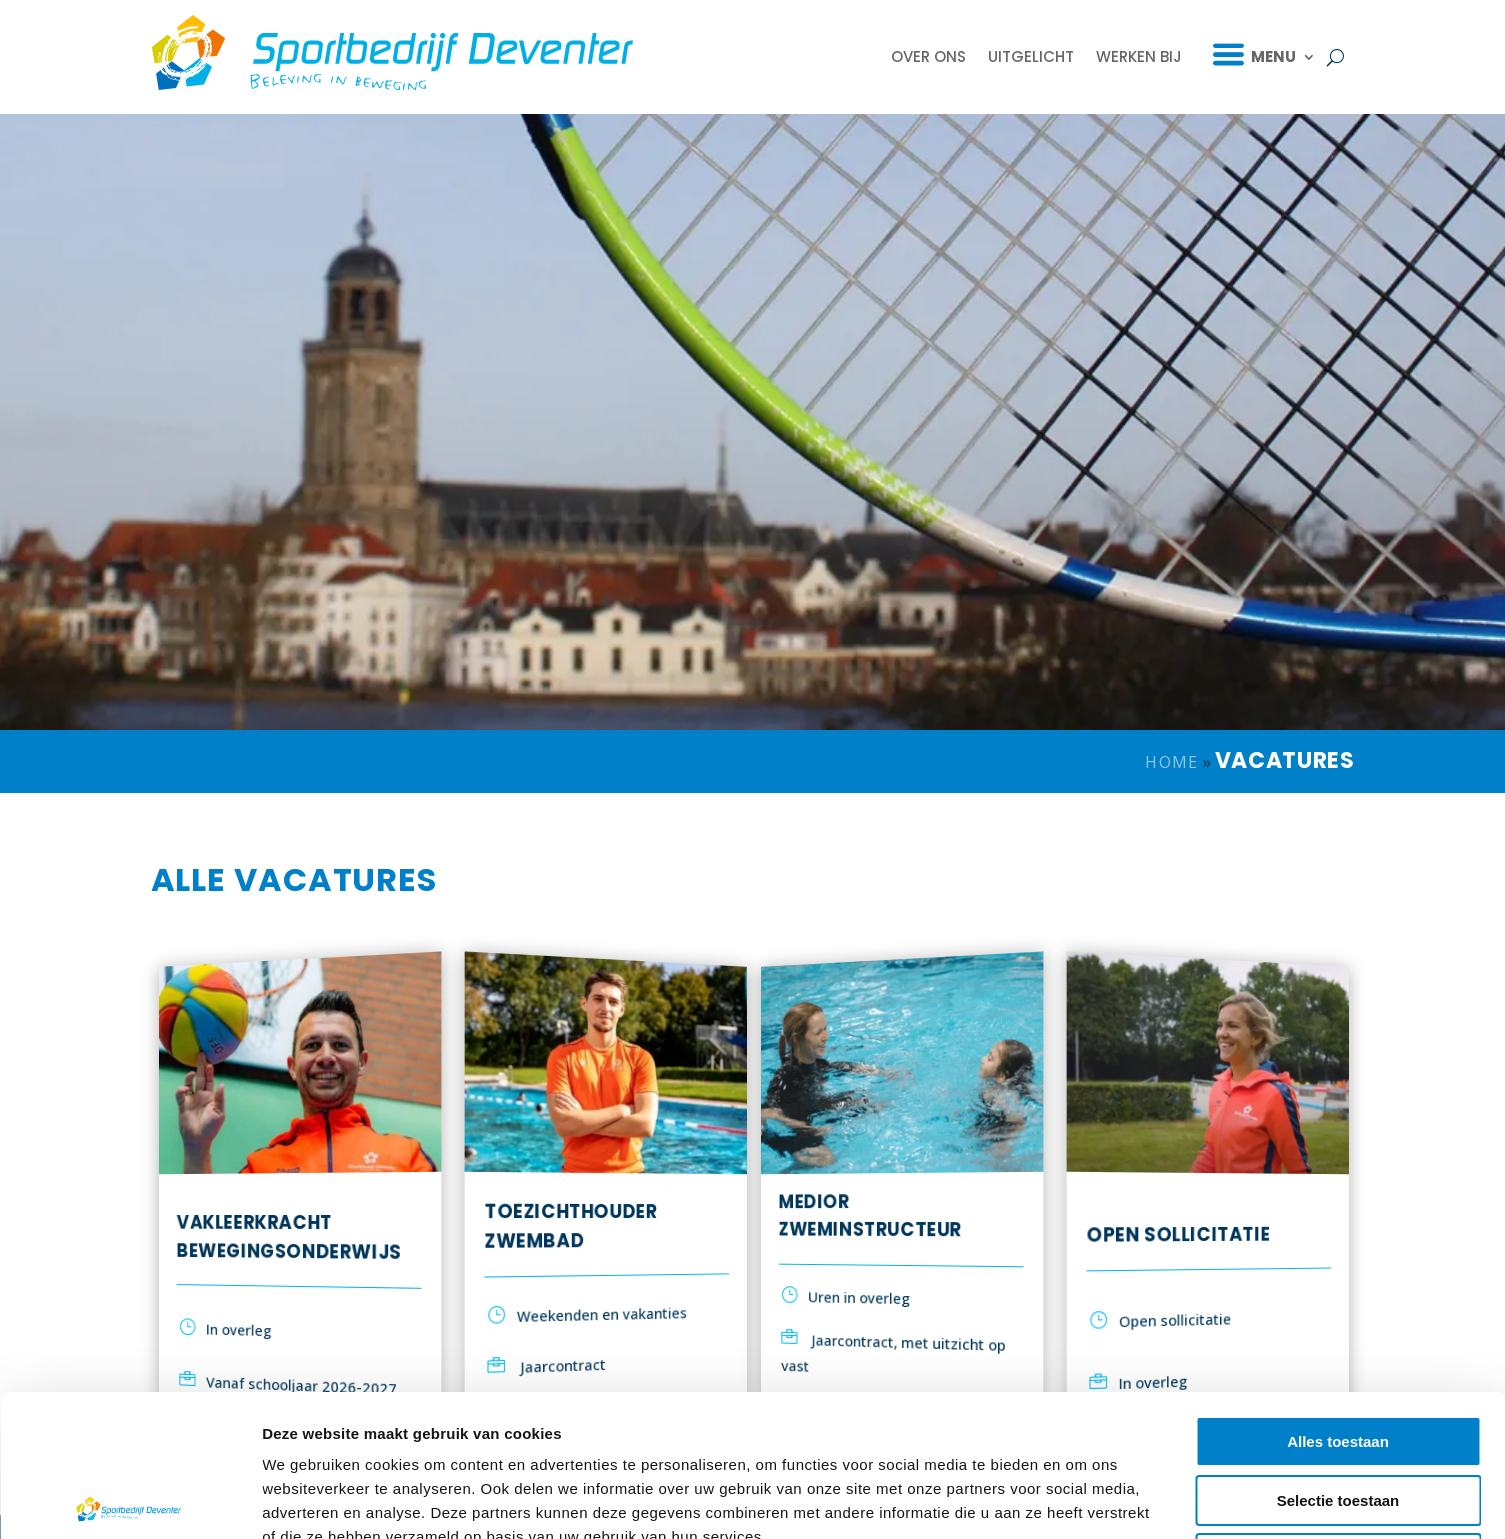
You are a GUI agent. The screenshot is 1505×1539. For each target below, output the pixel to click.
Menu (1273, 56)
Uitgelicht (1031, 56)
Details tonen (1080, 1499)
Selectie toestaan (1338, 1353)
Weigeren (1337, 1411)
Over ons (928, 56)
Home (1171, 762)
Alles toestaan (1338, 1294)
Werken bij (1139, 56)
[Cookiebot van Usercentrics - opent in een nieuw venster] (129, 1500)
